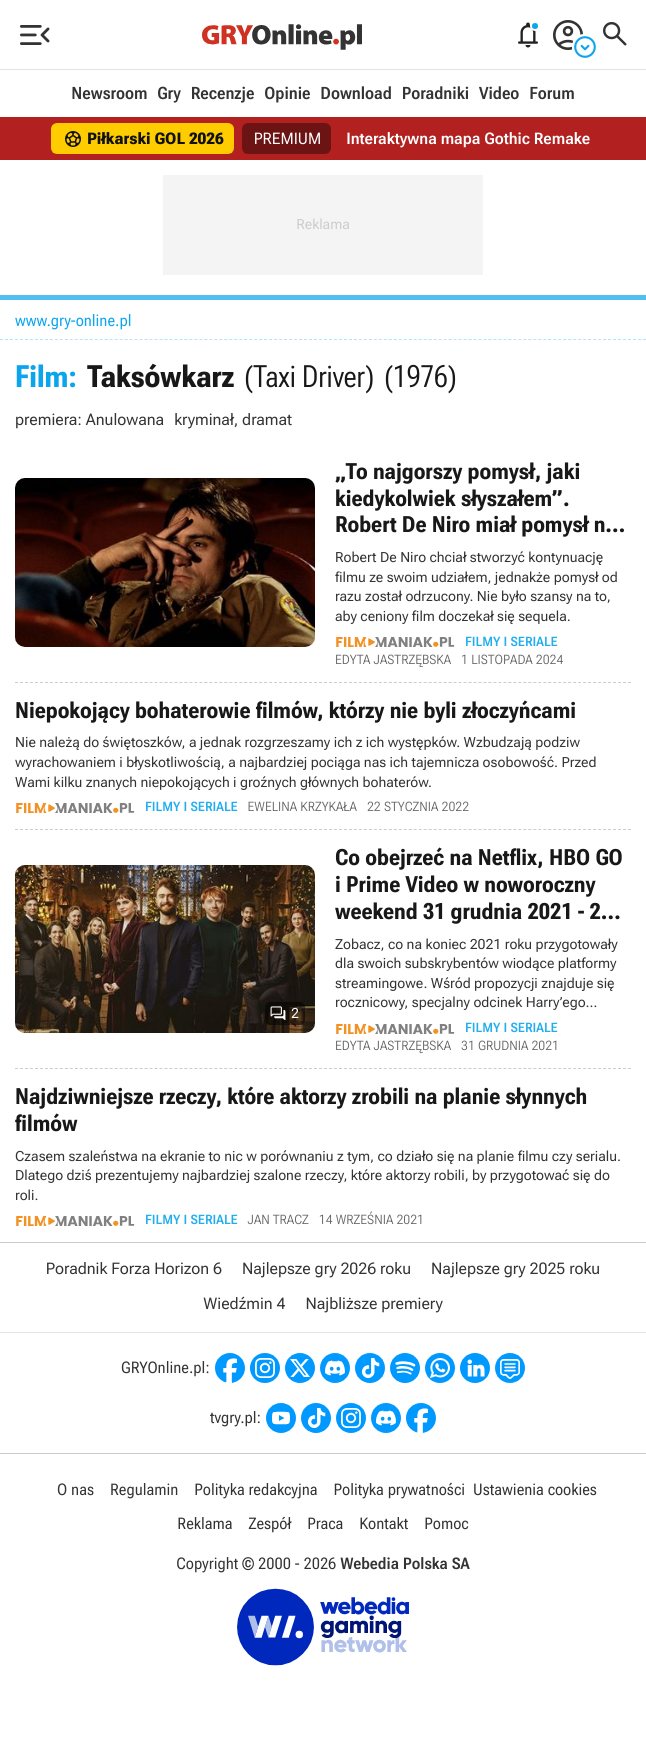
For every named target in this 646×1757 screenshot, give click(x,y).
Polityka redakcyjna (255, 1489)
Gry (169, 94)
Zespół (269, 1523)
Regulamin (144, 1489)
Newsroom (109, 94)
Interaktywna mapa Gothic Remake (468, 138)
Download (356, 94)
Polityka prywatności (399, 1489)
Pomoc (446, 1523)
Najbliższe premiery (373, 1303)
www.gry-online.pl (73, 320)
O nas (75, 1489)
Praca (325, 1523)
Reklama (204, 1523)
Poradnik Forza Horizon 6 (134, 1268)
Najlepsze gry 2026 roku (326, 1268)
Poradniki (435, 94)
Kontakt (383, 1523)
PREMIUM (288, 138)
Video (499, 94)
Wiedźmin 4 (244, 1303)
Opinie (287, 94)
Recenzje (223, 94)
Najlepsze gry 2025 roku (515, 1268)
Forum (551, 94)
